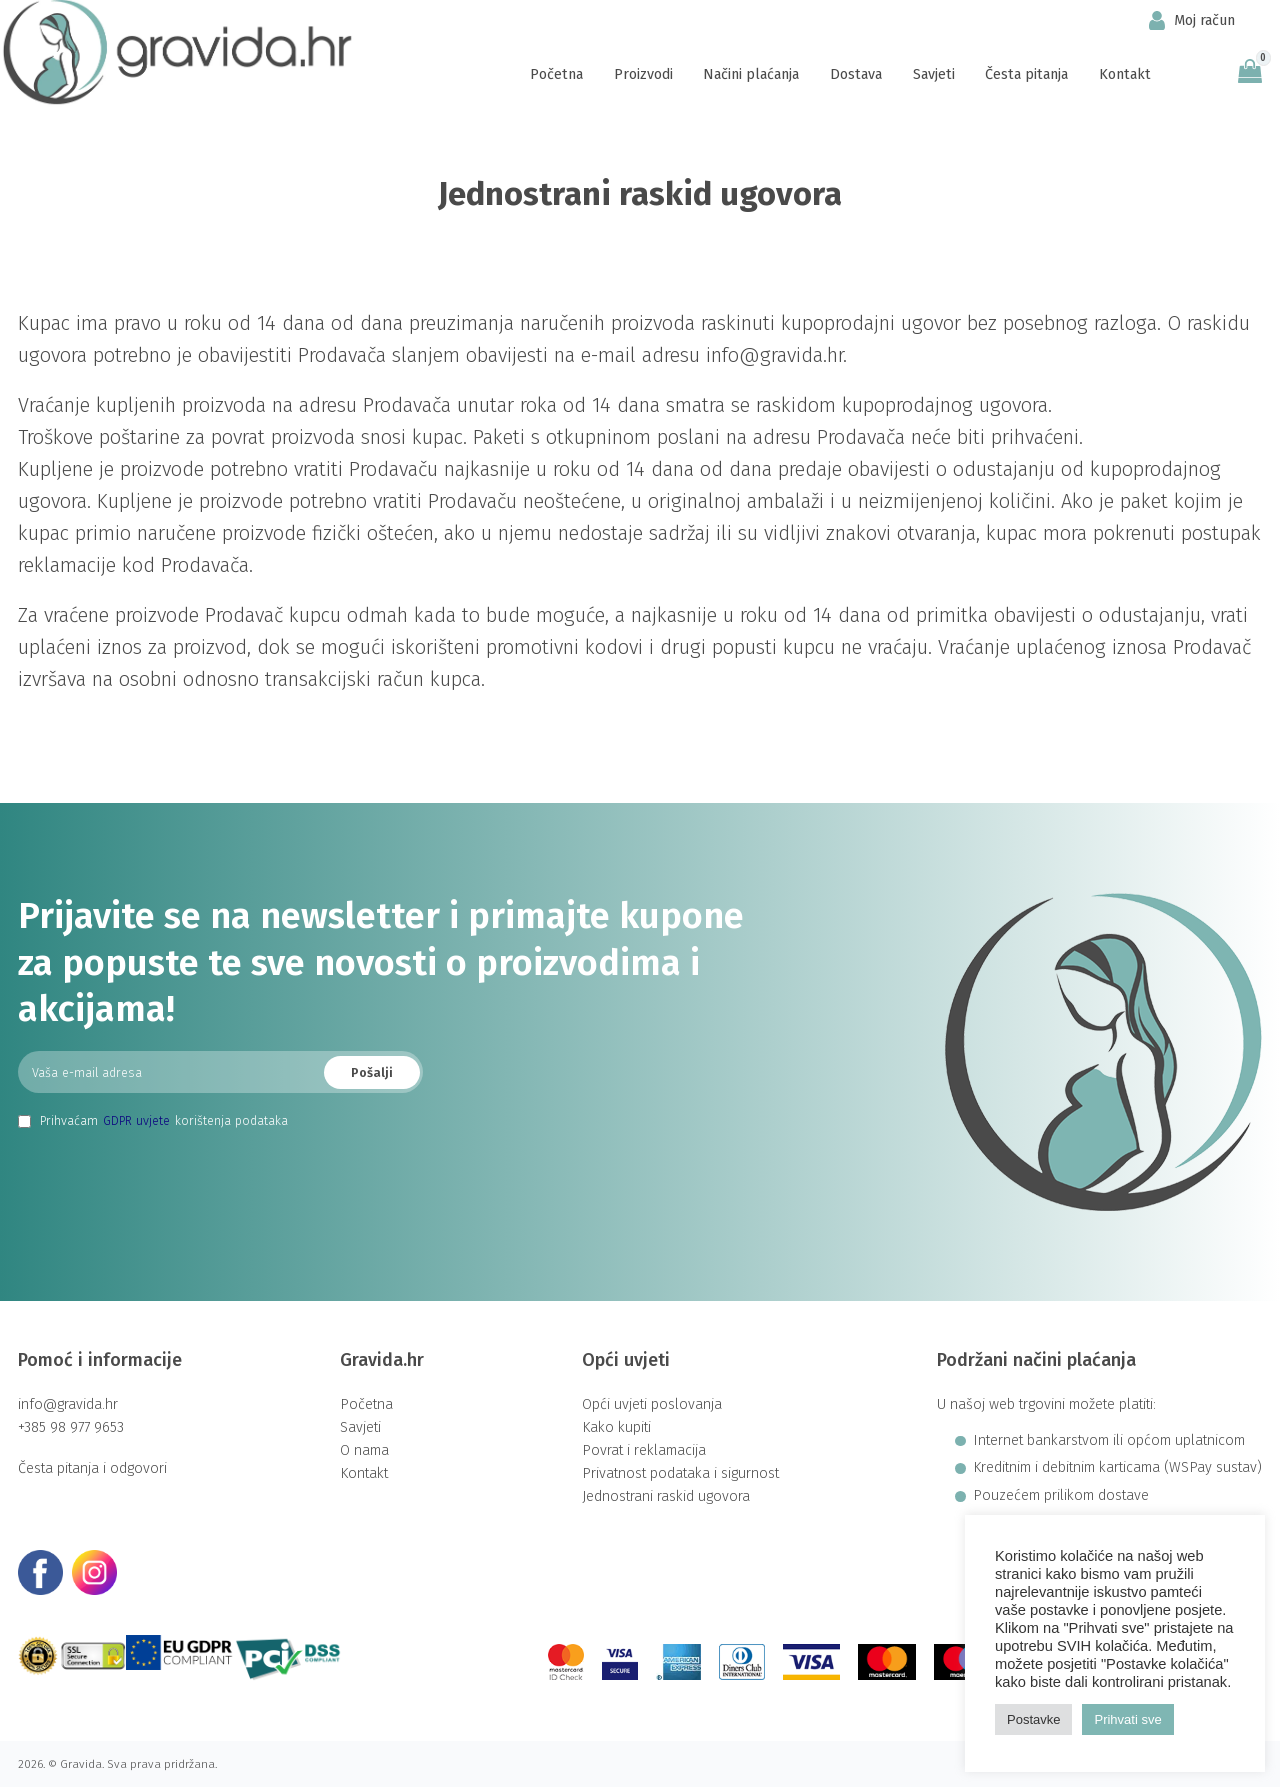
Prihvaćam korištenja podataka (153, 1121)
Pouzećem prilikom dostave (1061, 1496)
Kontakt (1125, 74)
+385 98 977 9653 (71, 1427)
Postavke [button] (1033, 1719)
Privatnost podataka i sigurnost (680, 1473)
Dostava (856, 74)
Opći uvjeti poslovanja (652, 1404)
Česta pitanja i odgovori (92, 1468)
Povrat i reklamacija (644, 1450)
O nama (364, 1450)
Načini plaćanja (751, 74)
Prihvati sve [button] (1127, 1719)
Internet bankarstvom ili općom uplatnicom (1109, 1441)
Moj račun (1192, 20)
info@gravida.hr (68, 1404)
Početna (556, 74)
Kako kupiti (616, 1427)
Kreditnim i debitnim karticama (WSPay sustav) (1117, 1468)
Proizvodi (643, 74)
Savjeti (934, 74)
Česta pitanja (1026, 74)
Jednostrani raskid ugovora (666, 1496)
